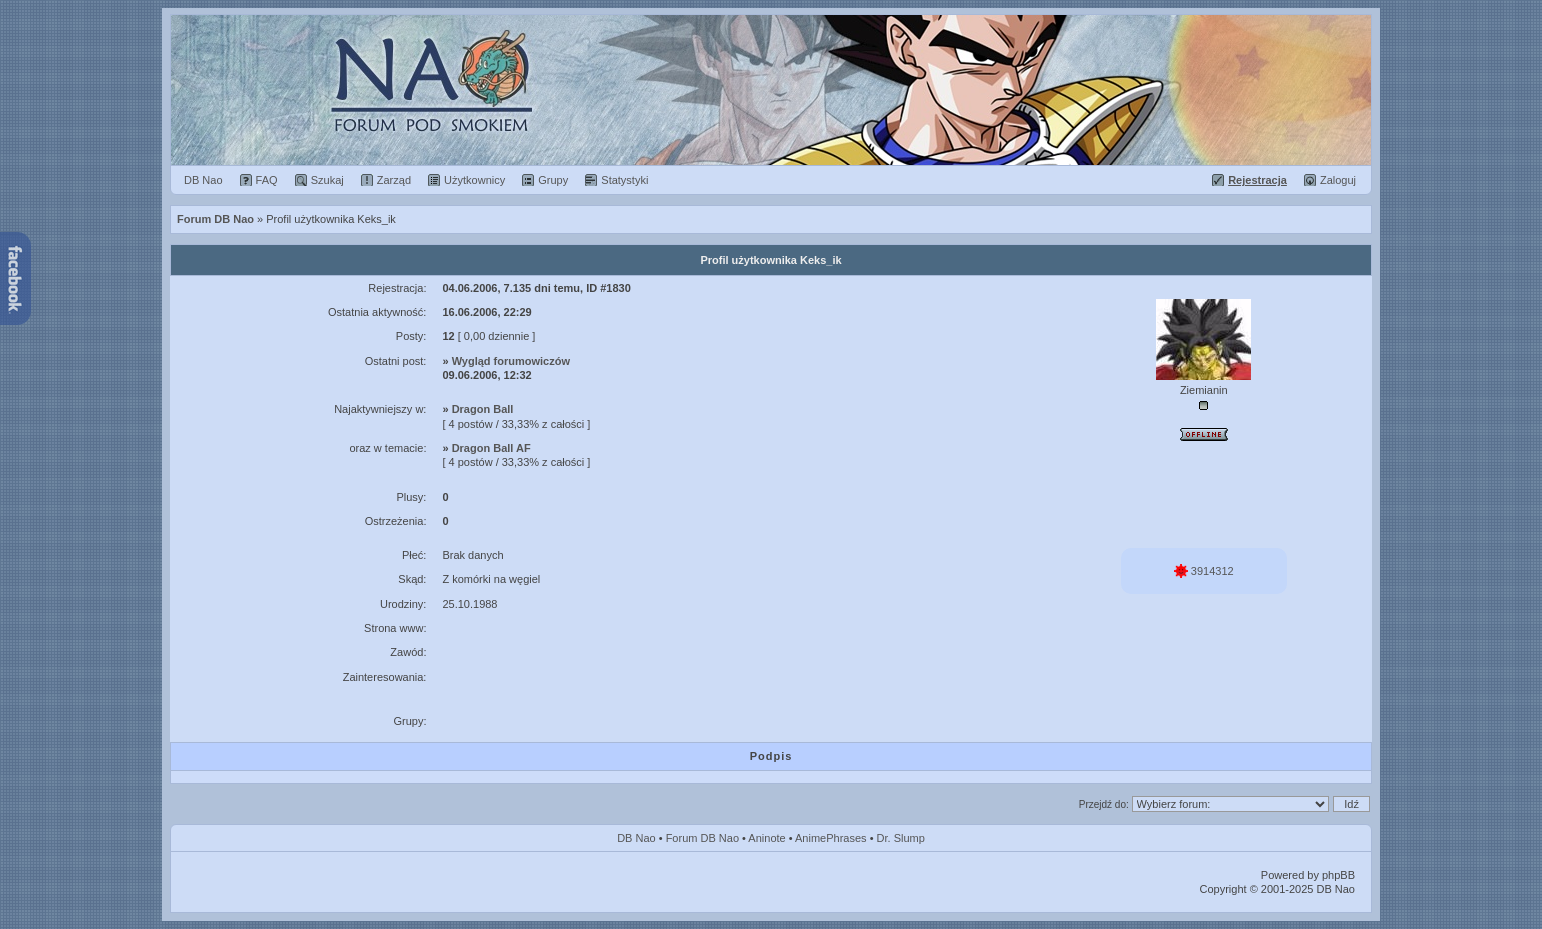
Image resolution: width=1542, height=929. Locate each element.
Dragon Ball (483, 409)
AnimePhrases (831, 838)
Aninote (766, 838)
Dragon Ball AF (491, 448)
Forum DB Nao (702, 838)
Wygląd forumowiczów (511, 361)
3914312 (1204, 571)
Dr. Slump (901, 838)
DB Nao (636, 838)
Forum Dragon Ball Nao (771, 90)
